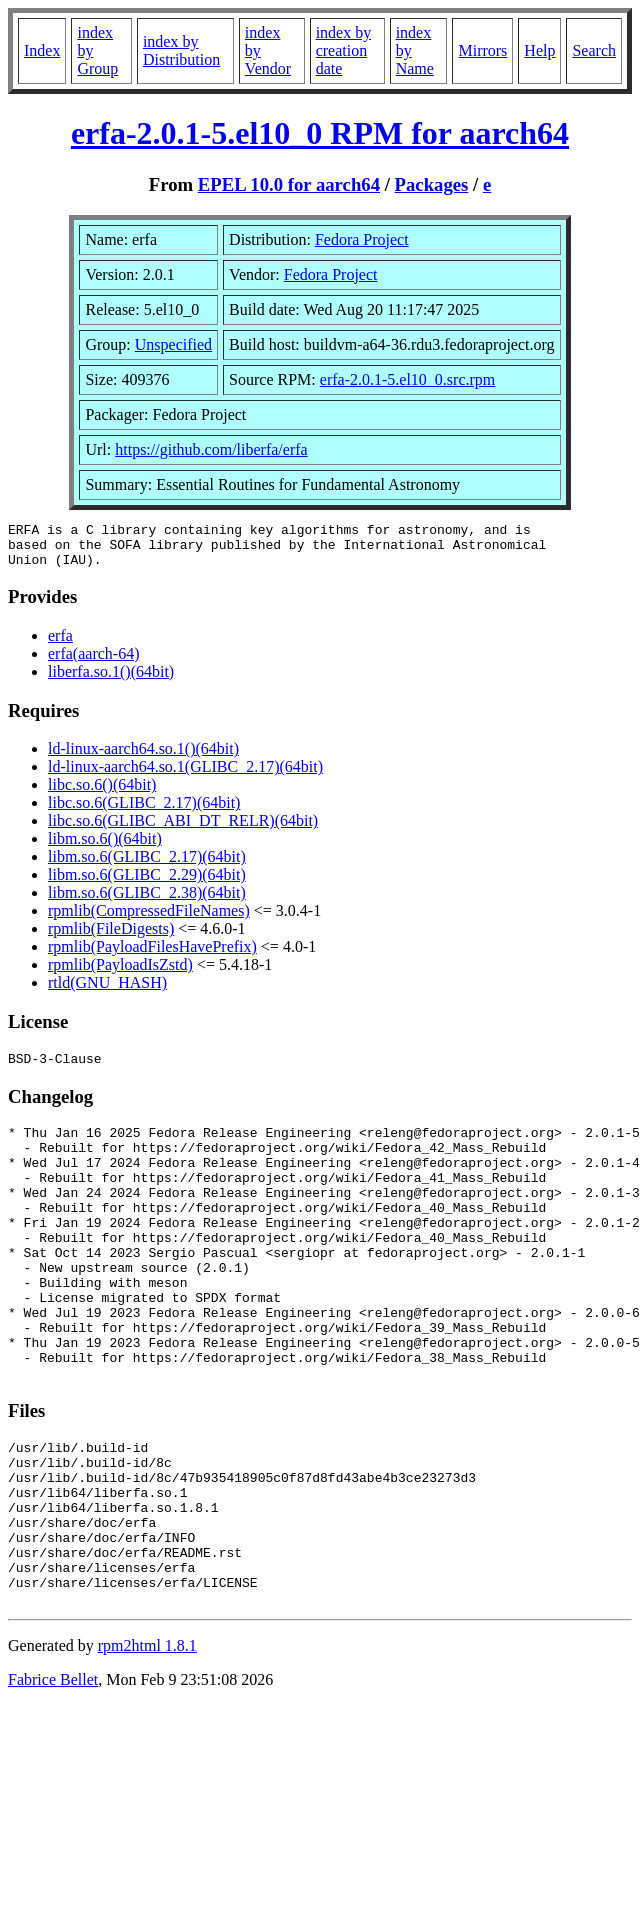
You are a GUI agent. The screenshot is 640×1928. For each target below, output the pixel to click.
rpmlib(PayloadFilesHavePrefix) (152, 955)
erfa (60, 644)
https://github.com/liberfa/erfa (211, 449)
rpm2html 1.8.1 (147, 1741)
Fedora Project (362, 239)
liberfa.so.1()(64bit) (111, 680)
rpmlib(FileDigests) (111, 937)
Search (594, 50)
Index (42, 50)
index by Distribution (181, 50)
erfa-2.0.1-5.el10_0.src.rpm (408, 379)
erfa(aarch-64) (93, 662)
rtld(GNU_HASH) (107, 991)
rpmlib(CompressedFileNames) (149, 919)
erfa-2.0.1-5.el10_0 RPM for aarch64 (320, 133)
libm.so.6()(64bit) (105, 847)
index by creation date (344, 50)
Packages (432, 184)
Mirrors (482, 50)
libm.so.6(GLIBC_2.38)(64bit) (147, 901)
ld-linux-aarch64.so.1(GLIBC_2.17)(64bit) (185, 775)
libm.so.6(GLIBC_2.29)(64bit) (147, 883)
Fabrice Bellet (53, 1775)
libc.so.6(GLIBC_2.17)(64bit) (144, 811)
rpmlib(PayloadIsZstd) (120, 973)
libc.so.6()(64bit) (102, 793)
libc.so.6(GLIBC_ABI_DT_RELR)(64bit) (183, 829)
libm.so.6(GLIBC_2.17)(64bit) (147, 865)
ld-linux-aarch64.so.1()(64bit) (143, 757)
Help (539, 50)
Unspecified (173, 344)
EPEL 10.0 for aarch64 (289, 184)
